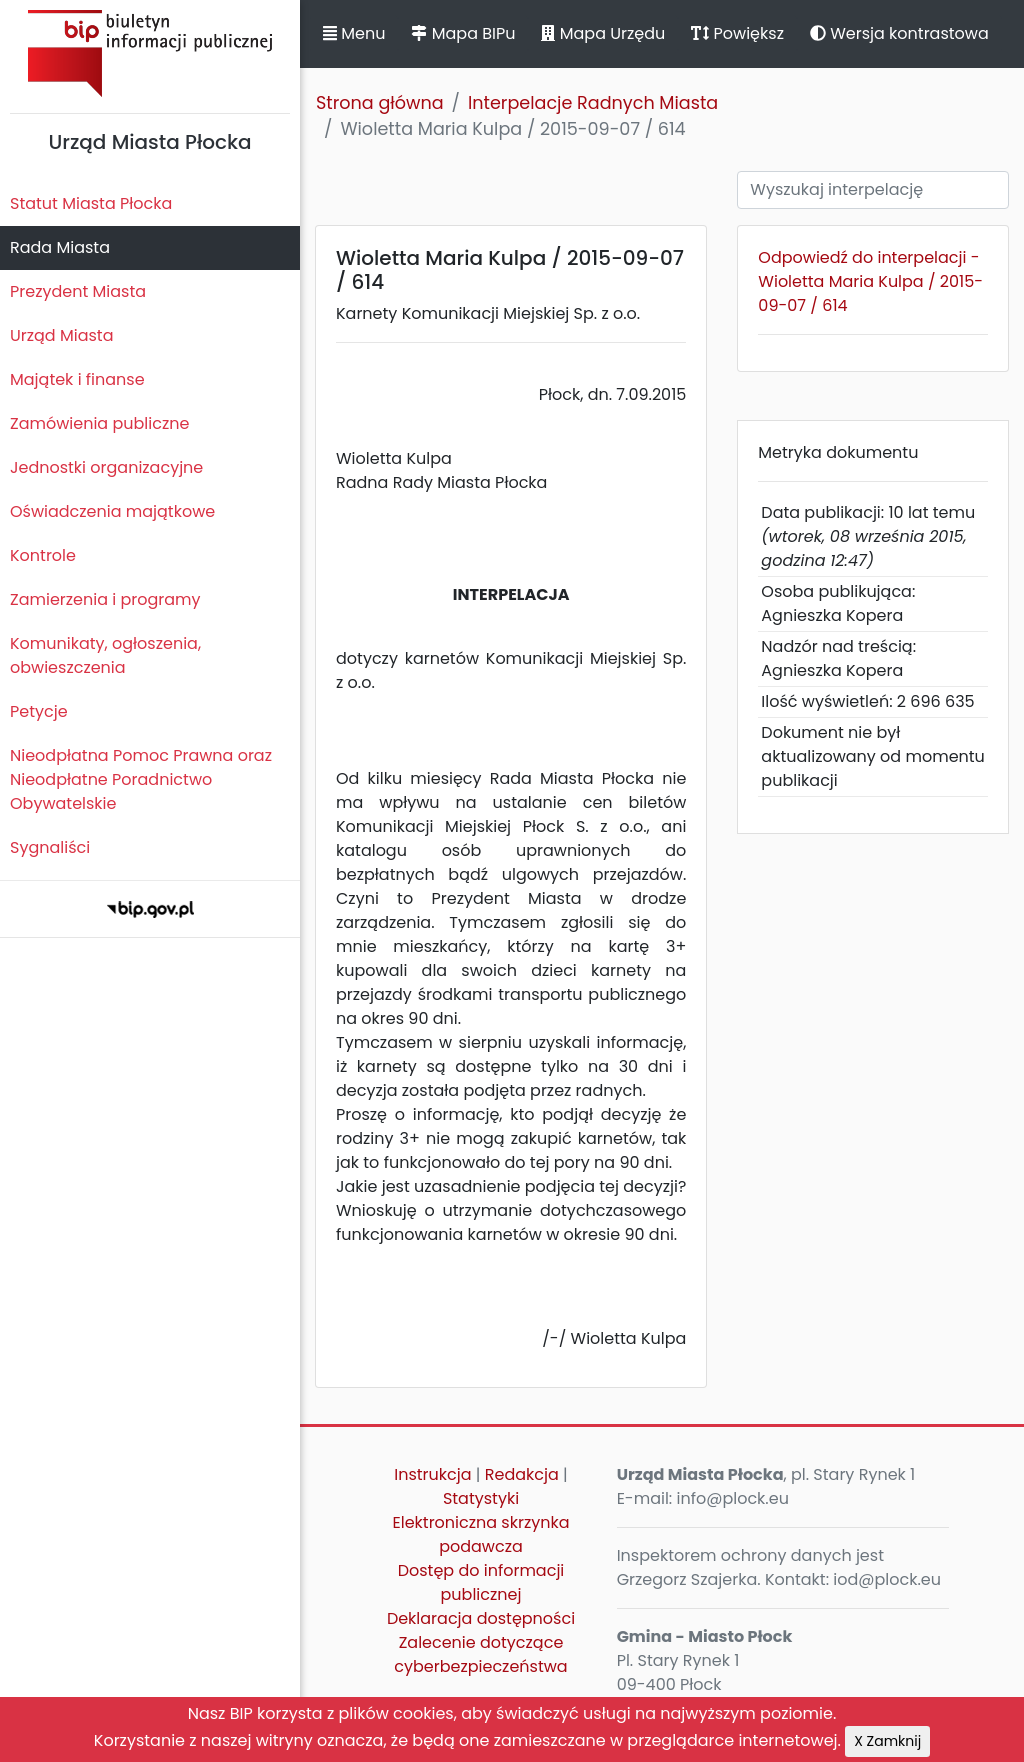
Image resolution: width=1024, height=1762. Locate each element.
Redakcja (522, 1474)
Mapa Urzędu (603, 33)
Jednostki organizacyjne (106, 467)
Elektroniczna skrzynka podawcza (481, 1534)
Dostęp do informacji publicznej (481, 1582)
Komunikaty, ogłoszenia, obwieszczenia (105, 655)
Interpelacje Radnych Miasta (593, 103)
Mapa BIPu (463, 33)
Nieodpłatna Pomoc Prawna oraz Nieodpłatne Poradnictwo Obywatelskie (141, 779)
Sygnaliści (50, 847)
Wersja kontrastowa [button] (899, 33)
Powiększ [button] (737, 33)
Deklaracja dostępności (481, 1618)
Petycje (39, 711)
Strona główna (380, 103)
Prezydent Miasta (78, 291)
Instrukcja (432, 1474)
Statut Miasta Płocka (91, 203)
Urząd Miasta (61, 335)
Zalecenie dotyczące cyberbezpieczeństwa (480, 1654)
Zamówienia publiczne (99, 423)
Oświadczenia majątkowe (112, 511)
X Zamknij (887, 1741)
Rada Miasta (60, 247)
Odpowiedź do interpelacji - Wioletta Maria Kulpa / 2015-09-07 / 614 (870, 281)
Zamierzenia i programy (105, 599)
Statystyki (481, 1498)
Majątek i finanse (77, 379)
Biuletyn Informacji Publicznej (150, 53)
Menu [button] (354, 33)
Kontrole (43, 555)
